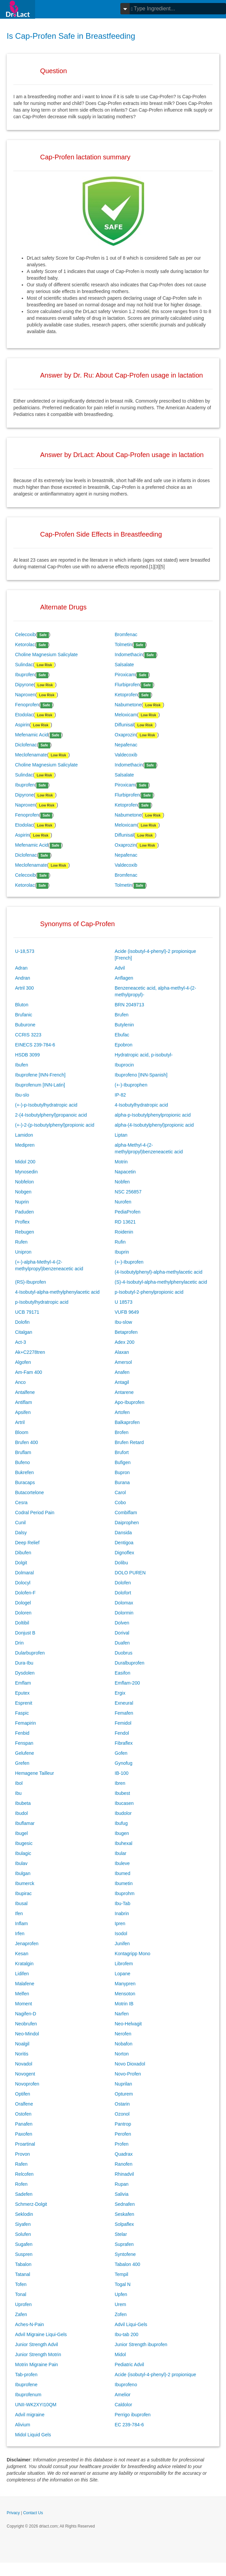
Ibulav (21, 1863)
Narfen (122, 2013)
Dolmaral (24, 1572)
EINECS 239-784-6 (35, 1044)
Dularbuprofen (30, 1653)
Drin (19, 1642)
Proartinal (25, 2144)
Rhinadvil (124, 2174)
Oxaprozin (125, 734)
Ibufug (121, 1823)
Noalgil (22, 2043)
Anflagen (124, 978)
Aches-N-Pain (29, 2324)
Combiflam (126, 1512)
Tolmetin (123, 644)
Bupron (122, 1472)
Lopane (122, 1973)
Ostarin (122, 2104)
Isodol (121, 1933)
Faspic (22, 1713)
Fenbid (22, 1733)
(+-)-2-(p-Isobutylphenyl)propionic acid (54, 1125)
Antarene (124, 1392)
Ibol (19, 1783)
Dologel (23, 1602)
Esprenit (23, 1703)
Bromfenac (126, 634)
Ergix (120, 1693)
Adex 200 (124, 1342)
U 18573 (123, 1302)
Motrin (121, 1161)
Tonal (20, 2294)
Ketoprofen (126, 694)
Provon (22, 2154)
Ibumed (122, 1873)
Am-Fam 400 (28, 1372)
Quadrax (124, 2154)
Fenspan (24, 1743)
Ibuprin (122, 1252)
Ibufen (21, 1064)
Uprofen (23, 2304)
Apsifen (23, 1412)
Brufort (122, 1452)
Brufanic (23, 1014)
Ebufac (122, 1034)
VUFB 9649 (127, 1312)
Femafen (124, 1713)
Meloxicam (126, 714)
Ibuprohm (124, 1893)
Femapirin (25, 1723)
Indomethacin (129, 654)
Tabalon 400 (127, 2264)
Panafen (23, 2124)
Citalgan (23, 1332)
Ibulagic (23, 1853)
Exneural (124, 1703)
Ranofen (123, 2164)
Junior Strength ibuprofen (141, 2344)
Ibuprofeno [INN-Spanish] (141, 1075)
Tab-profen (26, 2374)
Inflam (21, 1923)
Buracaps (25, 1482)
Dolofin (22, 1322)
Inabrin (122, 1913)
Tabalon (23, 2264)
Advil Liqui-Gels (131, 2324)
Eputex (22, 1693)
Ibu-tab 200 (126, 2334)
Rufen (21, 1242)
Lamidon (24, 1135)
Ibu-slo (22, 1095)
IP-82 (120, 1095)
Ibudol (21, 1813)
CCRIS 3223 (28, 1034)
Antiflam (23, 1402)
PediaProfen (127, 1211)
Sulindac (24, 664)
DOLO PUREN (130, 1572)
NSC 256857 (128, 1191)
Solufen (23, 2234)
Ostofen (23, 2114)
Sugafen (23, 2244)
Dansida (123, 1532)
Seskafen (124, 2214)
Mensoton (125, 1993)
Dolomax (124, 1602)
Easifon (122, 1673)
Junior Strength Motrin (38, 2354)
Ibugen (122, 1833)
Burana (122, 1482)
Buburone (25, 1024)
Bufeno (22, 1462)
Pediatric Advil (129, 2364)
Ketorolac (25, 644)
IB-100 (121, 1773)
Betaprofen (126, 1332)
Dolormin (124, 1612)
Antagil (122, 1382)
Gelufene (24, 1753)
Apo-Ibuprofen (129, 1402)
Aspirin (22, 724)
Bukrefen (24, 1472)
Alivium (22, 2424)
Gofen (121, 1753)
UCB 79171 (27, 1312)
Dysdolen (24, 1673)
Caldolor (123, 2404)
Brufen (121, 1014)
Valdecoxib (126, 754)
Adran (21, 968)
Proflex (22, 1222)
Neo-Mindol (27, 2033)
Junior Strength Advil (36, 2344)
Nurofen (123, 1201)
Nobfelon (24, 1181)
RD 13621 (125, 1222)
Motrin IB (124, 2003)
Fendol (122, 1733)
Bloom (21, 1432)
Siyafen (23, 2224)
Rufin (120, 1242)
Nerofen (123, 2033)
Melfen (22, 1993)
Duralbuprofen (129, 1663)
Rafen (21, 2164)
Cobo (120, 1502)
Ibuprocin (124, 1064)
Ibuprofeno (126, 2384)
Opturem (124, 2094)
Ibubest (122, 1793)
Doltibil (22, 1622)
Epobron (123, 1044)
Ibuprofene (26, 2384)
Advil (120, 968)
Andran (22, 978)
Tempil (121, 2274)
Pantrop (123, 2124)
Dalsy (21, 1532)
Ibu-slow (123, 1322)
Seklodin (24, 2214)
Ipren (120, 1923)
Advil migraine (29, 2414)
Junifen (122, 1943)
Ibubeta (23, 1803)
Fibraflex (124, 1743)
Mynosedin (26, 1171)
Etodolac (24, 714)
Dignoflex (124, 1552)
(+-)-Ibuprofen (129, 1262)
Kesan (21, 1953)
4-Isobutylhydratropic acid (141, 1105)
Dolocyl (22, 1582)
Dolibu (121, 1562)
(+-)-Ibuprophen (131, 1085)
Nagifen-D (25, 2013)
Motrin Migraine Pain (36, 2364)
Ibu (18, 1793)
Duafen (122, 1642)
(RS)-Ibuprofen (30, 1282)
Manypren (125, 1983)
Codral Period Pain (34, 1512)
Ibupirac (23, 1893)
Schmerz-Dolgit (31, 2204)
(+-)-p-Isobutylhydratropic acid (46, 1105)
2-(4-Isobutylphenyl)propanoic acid (51, 1115)
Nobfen (122, 1181)
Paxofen (23, 2134)
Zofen (121, 2314)
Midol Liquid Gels (33, 2434)
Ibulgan (22, 1873)
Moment (23, 2003)
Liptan (121, 1135)
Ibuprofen (25, 674)
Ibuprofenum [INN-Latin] (40, 1085)
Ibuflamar (24, 1823)
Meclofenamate (31, 754)
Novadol (23, 2063)
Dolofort (123, 1592)
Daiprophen (127, 1522)
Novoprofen (27, 2084)
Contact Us (33, 2513)
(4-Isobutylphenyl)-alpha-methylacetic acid (158, 1272)
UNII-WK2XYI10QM (35, 2404)
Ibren (120, 1783)
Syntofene (125, 2254)
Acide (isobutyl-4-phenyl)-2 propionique (155, 2374)
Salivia (121, 2194)
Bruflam (23, 1452)
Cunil (20, 1522)
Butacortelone (29, 1492)
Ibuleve (122, 1863)
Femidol (123, 1723)
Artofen (122, 1412)
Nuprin (22, 1201)
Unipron (23, 1252)
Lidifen (22, 1973)
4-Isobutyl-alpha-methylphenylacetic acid (57, 1292)
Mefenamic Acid (31, 734)
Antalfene (25, 1392)
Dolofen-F (25, 1592)
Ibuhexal (123, 1843)
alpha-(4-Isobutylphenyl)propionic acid (154, 1125)
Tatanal (22, 2274)
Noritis (21, 2053)
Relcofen (24, 2174)
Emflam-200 (127, 1683)
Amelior (122, 2394)
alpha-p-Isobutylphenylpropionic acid (153, 1115)
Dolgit (21, 1562)
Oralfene (24, 2104)
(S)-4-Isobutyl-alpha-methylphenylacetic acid (161, 1282)
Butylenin (124, 1024)
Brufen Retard (129, 1442)
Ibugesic (23, 1843)
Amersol (123, 1362)
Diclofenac (26, 744)
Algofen (23, 1362)
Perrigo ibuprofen (132, 2414)
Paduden (24, 1211)
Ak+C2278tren (30, 1352)
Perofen (123, 2134)
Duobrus (123, 1653)
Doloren (23, 1612)
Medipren (24, 1145)
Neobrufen (26, 2023)
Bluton (21, 1004)
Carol (120, 1492)
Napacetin (125, 1171)
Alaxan (122, 1352)
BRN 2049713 (129, 1004)
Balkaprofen (127, 1422)
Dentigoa (124, 1542)
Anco (20, 1382)
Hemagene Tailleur (34, 1773)
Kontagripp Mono (132, 1953)
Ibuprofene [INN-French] (40, 1075)
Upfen (121, 2294)
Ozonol (122, 2114)
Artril (20, 1422)
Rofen (21, 2184)
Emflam (23, 1683)
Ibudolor (123, 1813)
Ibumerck (24, 1883)
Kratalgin (24, 1963)
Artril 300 (24, 988)
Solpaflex (124, 2224)
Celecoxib (25, 634)
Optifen (22, 2094)
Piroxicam (125, 674)
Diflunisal (124, 724)
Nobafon (123, 2043)
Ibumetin (124, 1883)
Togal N (122, 2284)
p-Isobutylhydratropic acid (42, 1302)
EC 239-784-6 (129, 2424)
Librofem (124, 1963)
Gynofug (123, 1763)
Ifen (19, 1913)
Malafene (24, 1983)
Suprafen (124, 2244)
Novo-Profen (128, 2074)
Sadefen (23, 2194)
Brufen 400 (26, 1442)
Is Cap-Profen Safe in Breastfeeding (71, 35)
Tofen (20, 2284)
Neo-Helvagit (128, 2023)
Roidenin (124, 1232)
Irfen (19, 1933)
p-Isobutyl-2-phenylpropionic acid (149, 1292)
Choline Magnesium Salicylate (46, 654)
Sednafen (125, 2204)
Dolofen (123, 1582)
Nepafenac (126, 744)
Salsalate (124, 664)
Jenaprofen (26, 1943)
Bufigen (122, 1462)
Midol (120, 2354)
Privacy (13, 2513)
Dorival (122, 1632)
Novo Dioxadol (130, 2063)
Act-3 (20, 1342)
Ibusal (21, 1903)
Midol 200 (25, 1161)
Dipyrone (24, 684)
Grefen (22, 1763)
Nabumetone (128, 704)
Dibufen (23, 1552)
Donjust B (25, 1632)
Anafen (122, 1372)
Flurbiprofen (127, 684)
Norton (122, 2053)
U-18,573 (24, 951)
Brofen (121, 1432)
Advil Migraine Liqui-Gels (41, 2334)
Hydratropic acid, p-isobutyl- (144, 1054)
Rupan (121, 2184)
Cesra (21, 1502)
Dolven (122, 1622)
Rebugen (24, 1232)
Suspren (23, 2254)
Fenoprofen (27, 704)
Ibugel (21, 1833)
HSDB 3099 (27, 1054)
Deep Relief (27, 1542)
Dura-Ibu (24, 1663)
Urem (120, 2304)
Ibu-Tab (122, 1903)
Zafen (21, 2314)
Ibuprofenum (28, 2394)
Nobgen (23, 1191)
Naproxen (25, 694)
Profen (121, 2144)
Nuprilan (123, 2084)
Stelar (121, 2234)
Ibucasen (124, 1803)
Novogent (25, 2074)
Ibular (120, 1853)
